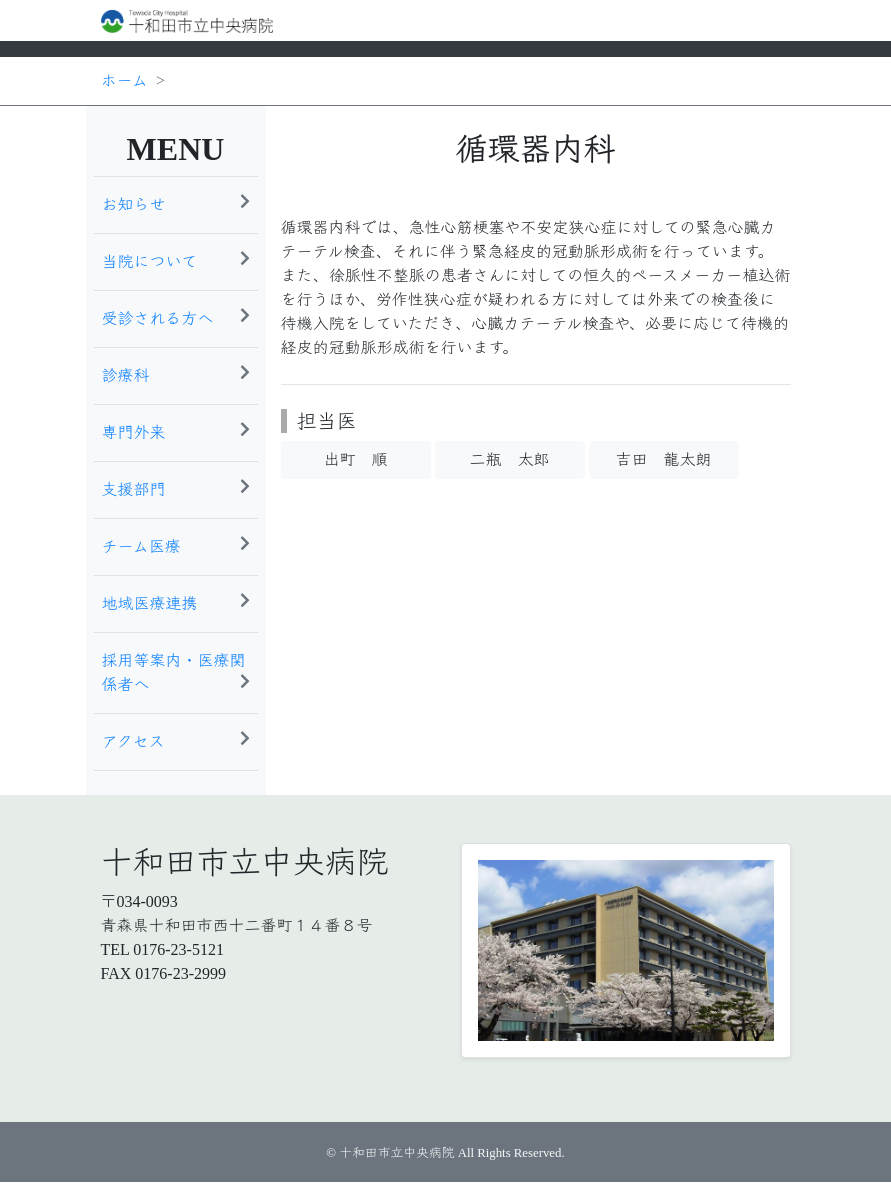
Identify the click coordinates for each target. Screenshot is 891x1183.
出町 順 (355, 459)
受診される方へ (176, 317)
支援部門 (176, 488)
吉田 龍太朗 (663, 459)
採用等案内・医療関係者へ (176, 672)
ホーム (124, 80)
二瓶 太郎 (509, 459)
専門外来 (176, 431)
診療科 (176, 374)
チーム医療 (176, 545)
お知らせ (176, 203)
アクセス (176, 740)
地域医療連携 (176, 602)
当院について (176, 260)
